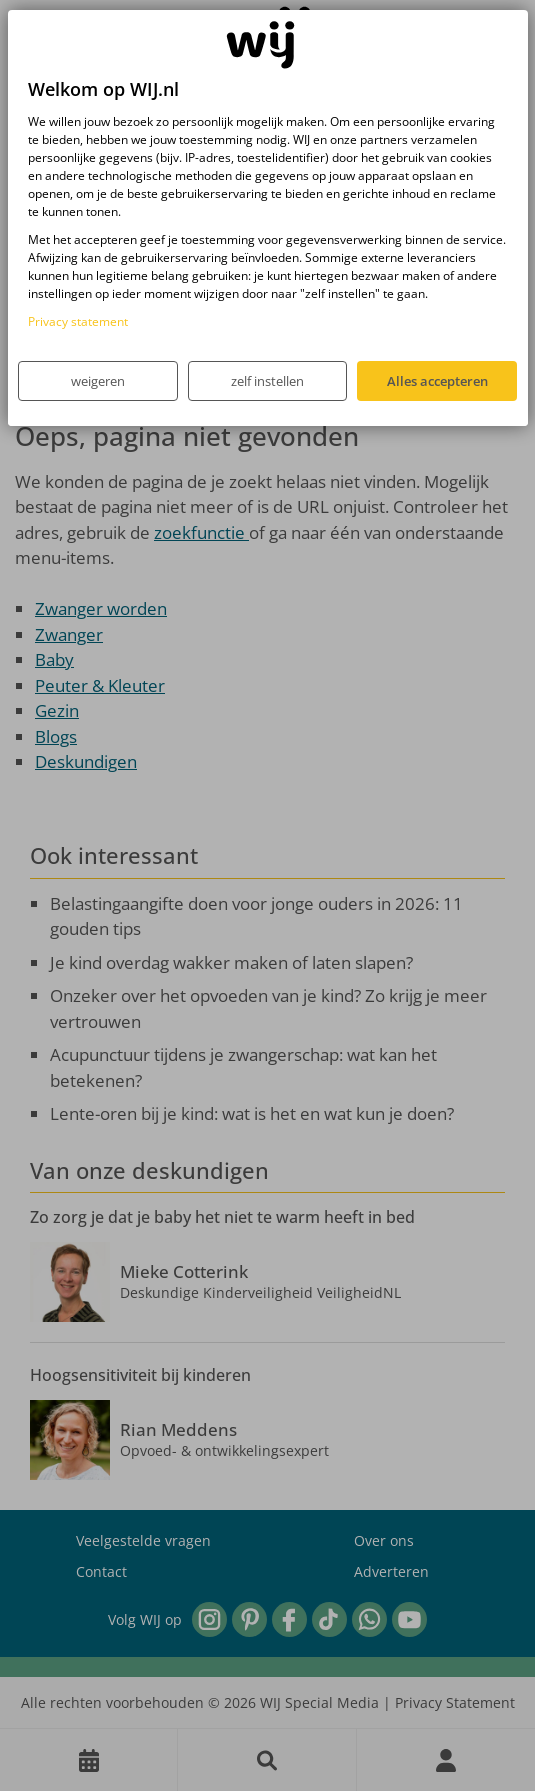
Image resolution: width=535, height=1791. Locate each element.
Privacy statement (78, 321)
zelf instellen (267, 381)
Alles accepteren (437, 381)
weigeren (98, 381)
